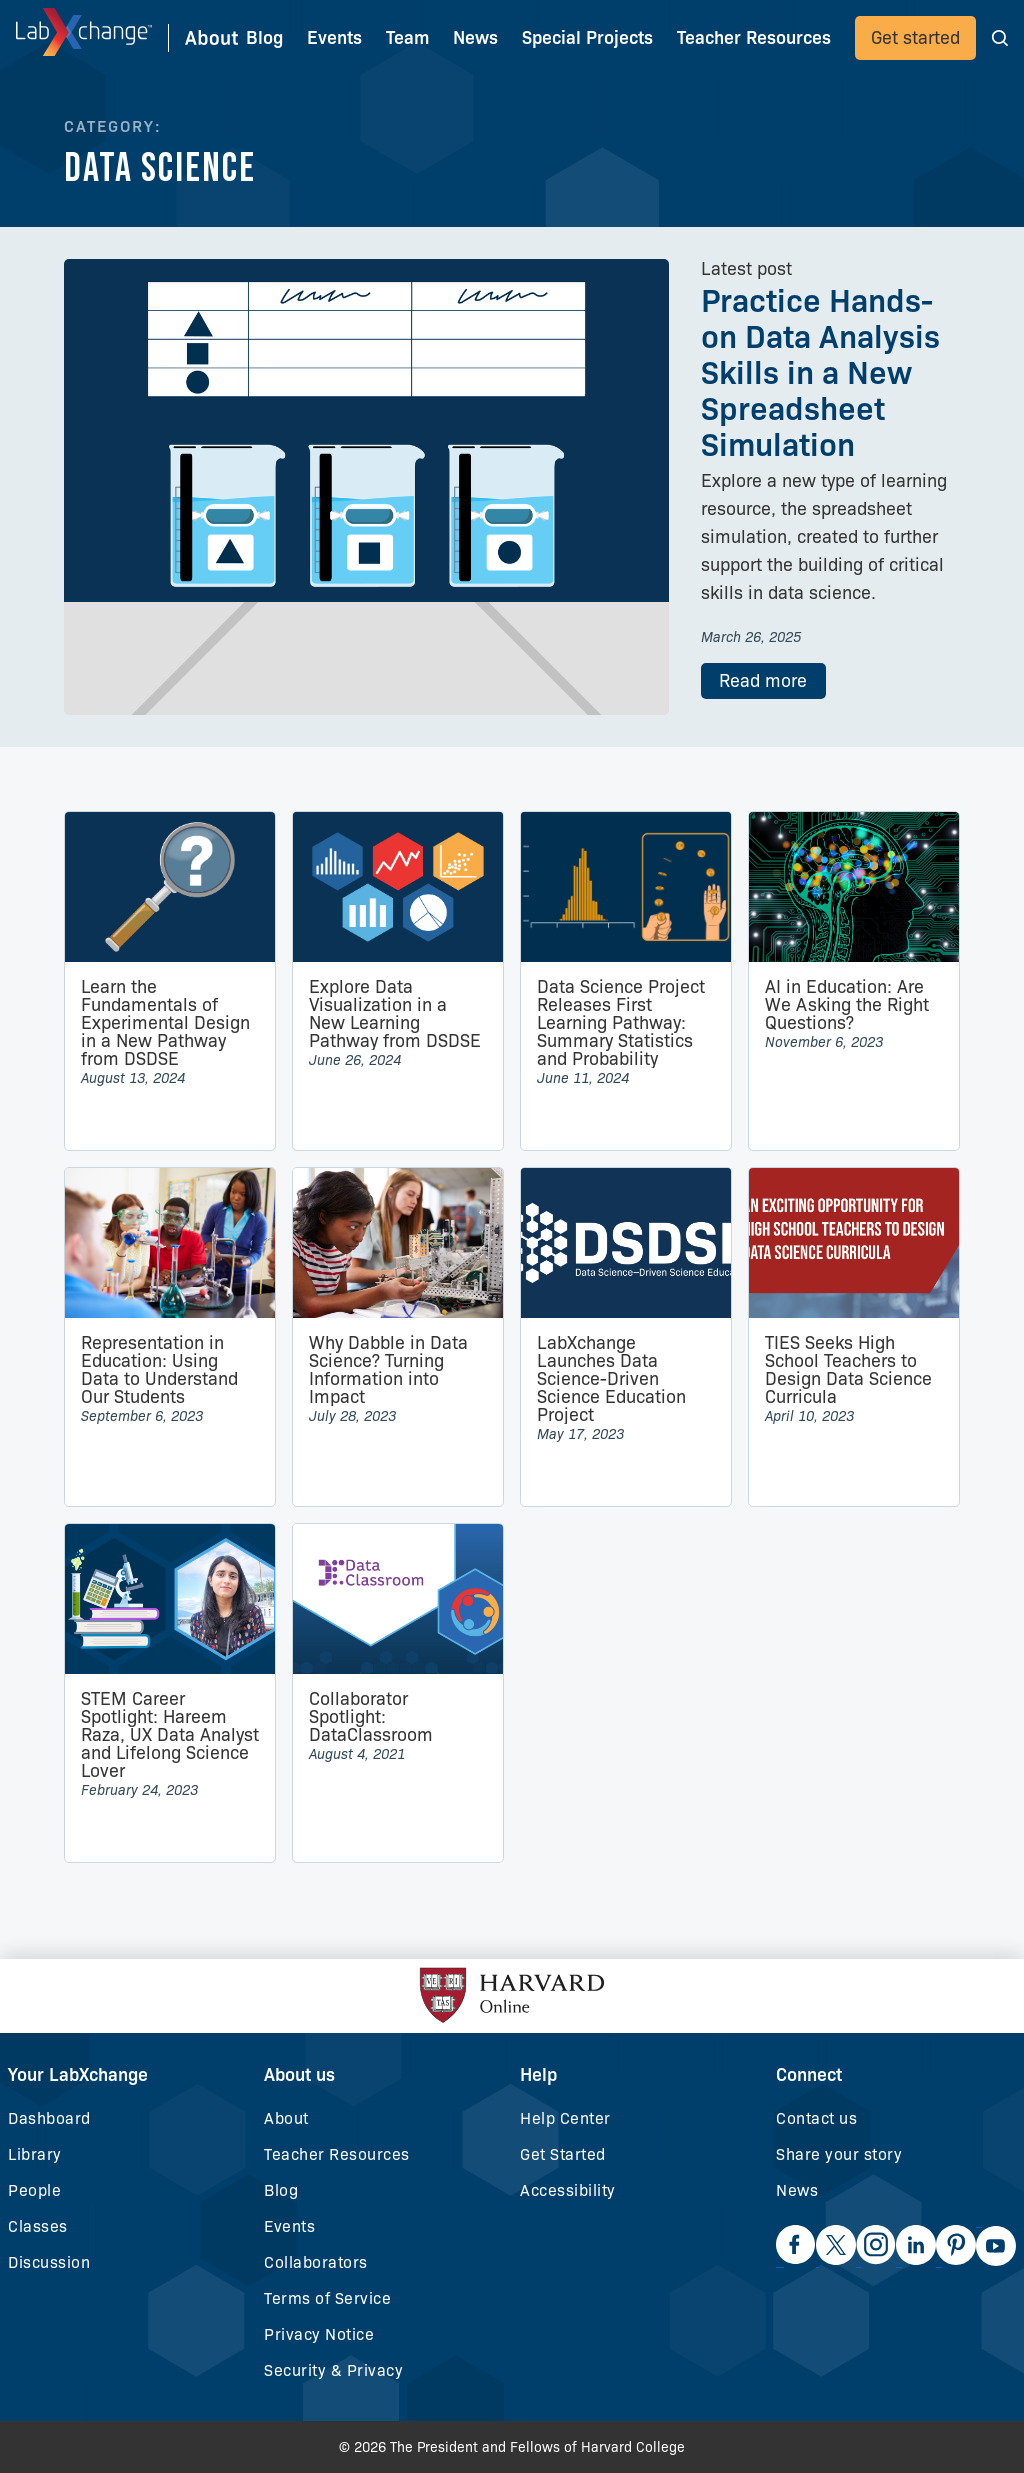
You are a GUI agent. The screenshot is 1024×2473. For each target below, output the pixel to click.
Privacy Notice (319, 2334)
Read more (763, 681)
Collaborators (316, 2262)
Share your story (839, 2154)
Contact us (816, 2118)
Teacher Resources (337, 2154)
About (286, 2118)
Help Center (565, 2118)
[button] (1000, 37)
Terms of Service (327, 2298)
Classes (38, 2226)
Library (35, 2154)
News (797, 2190)
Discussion (49, 2262)
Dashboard (49, 2118)
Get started (915, 38)
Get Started (563, 2154)
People (34, 2190)
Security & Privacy (333, 2370)
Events (334, 38)
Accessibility (568, 2190)
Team (407, 38)
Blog (264, 38)
